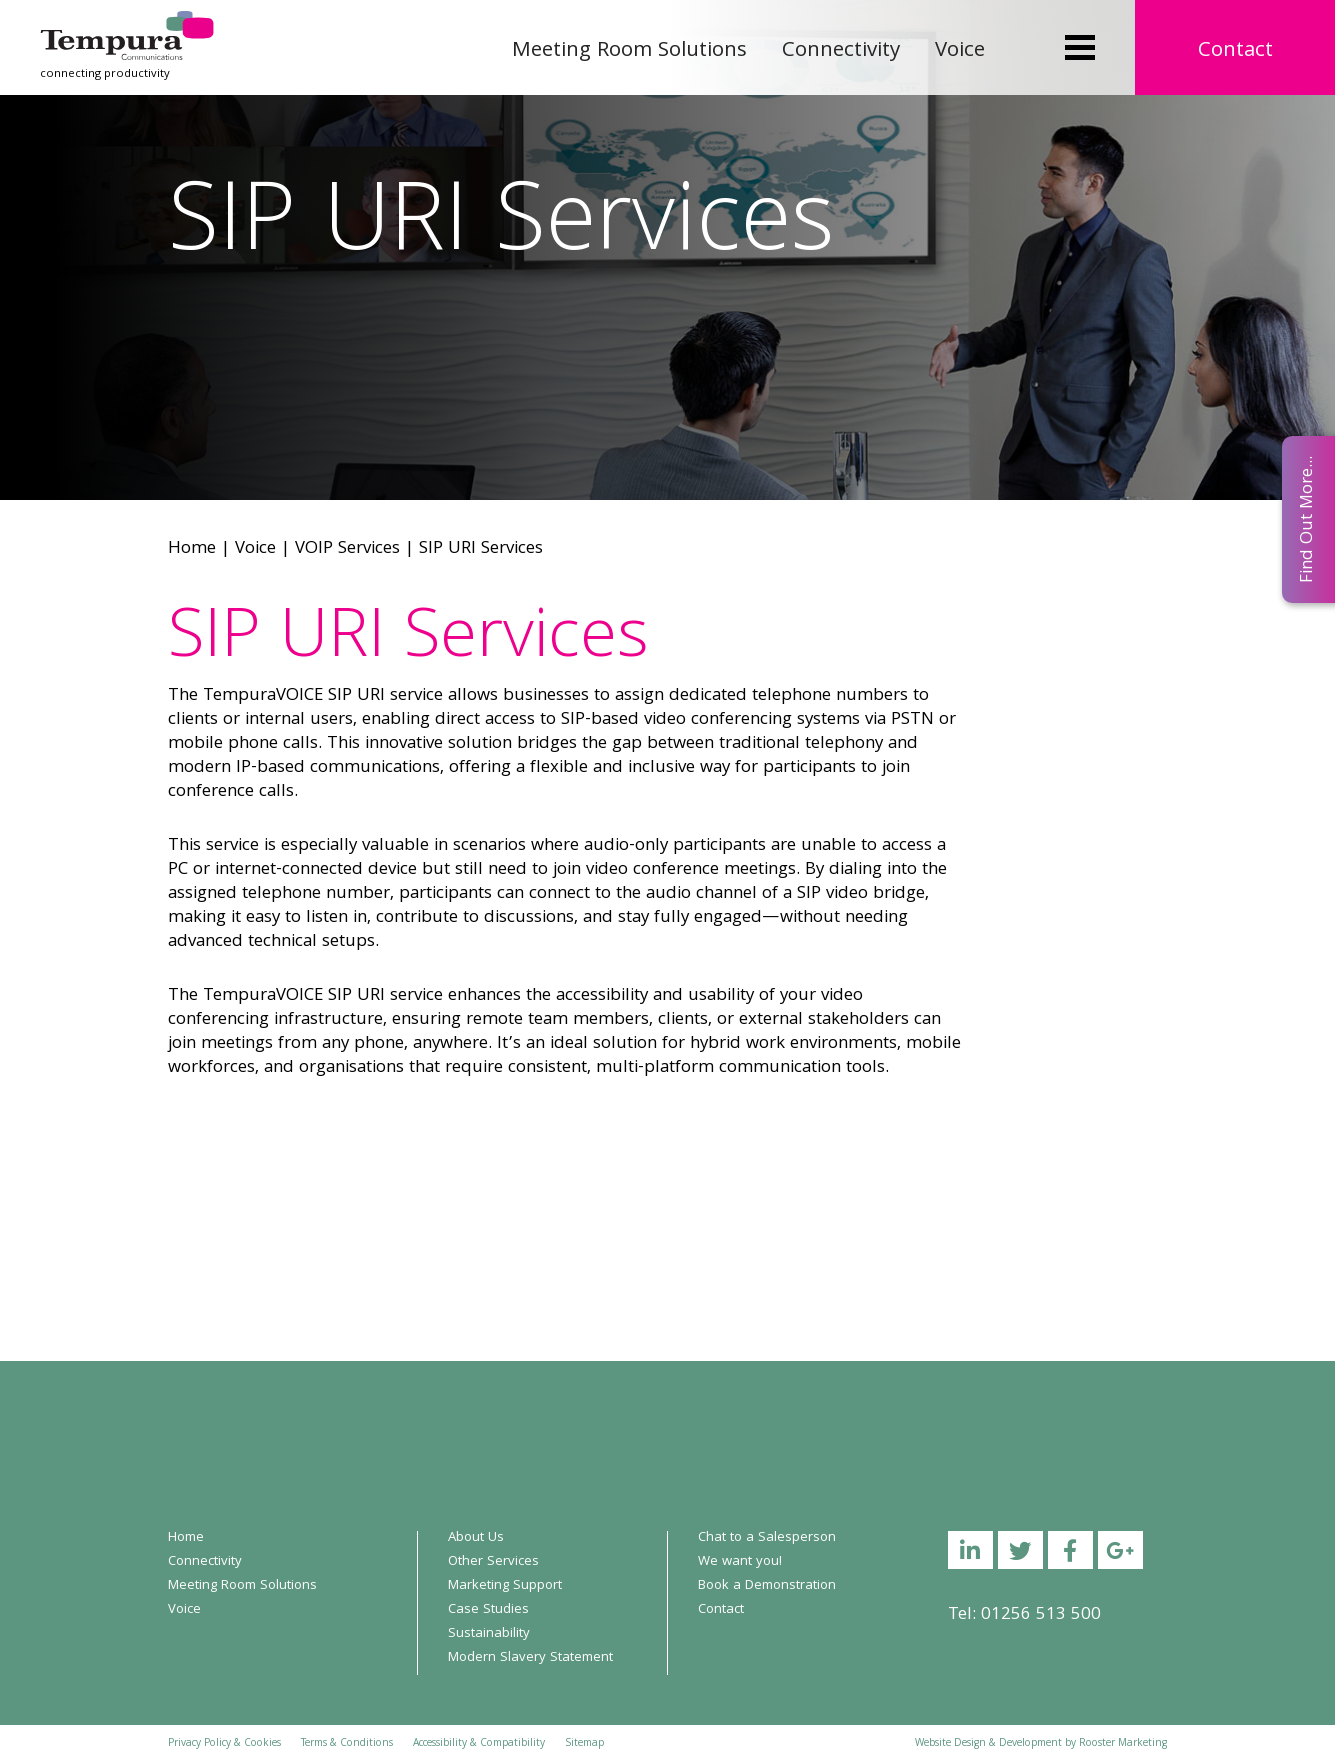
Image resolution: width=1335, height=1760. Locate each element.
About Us (476, 1538)
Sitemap (584, 1744)
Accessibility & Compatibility (479, 1744)
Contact (1235, 51)
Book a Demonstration (767, 1586)
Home (192, 549)
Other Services (493, 1562)
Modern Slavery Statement (530, 1658)
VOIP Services (347, 549)
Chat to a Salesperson (767, 1538)
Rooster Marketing (1123, 1744)
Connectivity (841, 51)
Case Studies (488, 1610)
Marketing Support (505, 1586)
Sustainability (489, 1634)
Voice (960, 51)
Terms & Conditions (347, 1744)
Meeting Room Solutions (629, 51)
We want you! (740, 1562)
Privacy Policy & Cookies (224, 1744)
